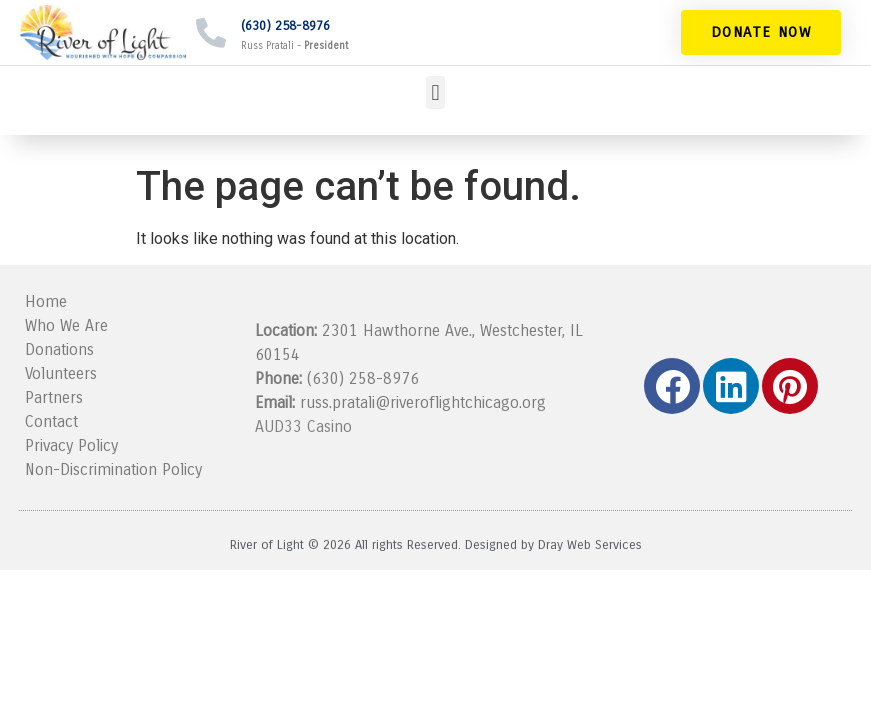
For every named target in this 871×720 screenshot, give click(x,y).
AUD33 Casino (303, 426)
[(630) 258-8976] (211, 33)
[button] (435, 92)
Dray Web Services (590, 545)
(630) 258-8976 (285, 26)
